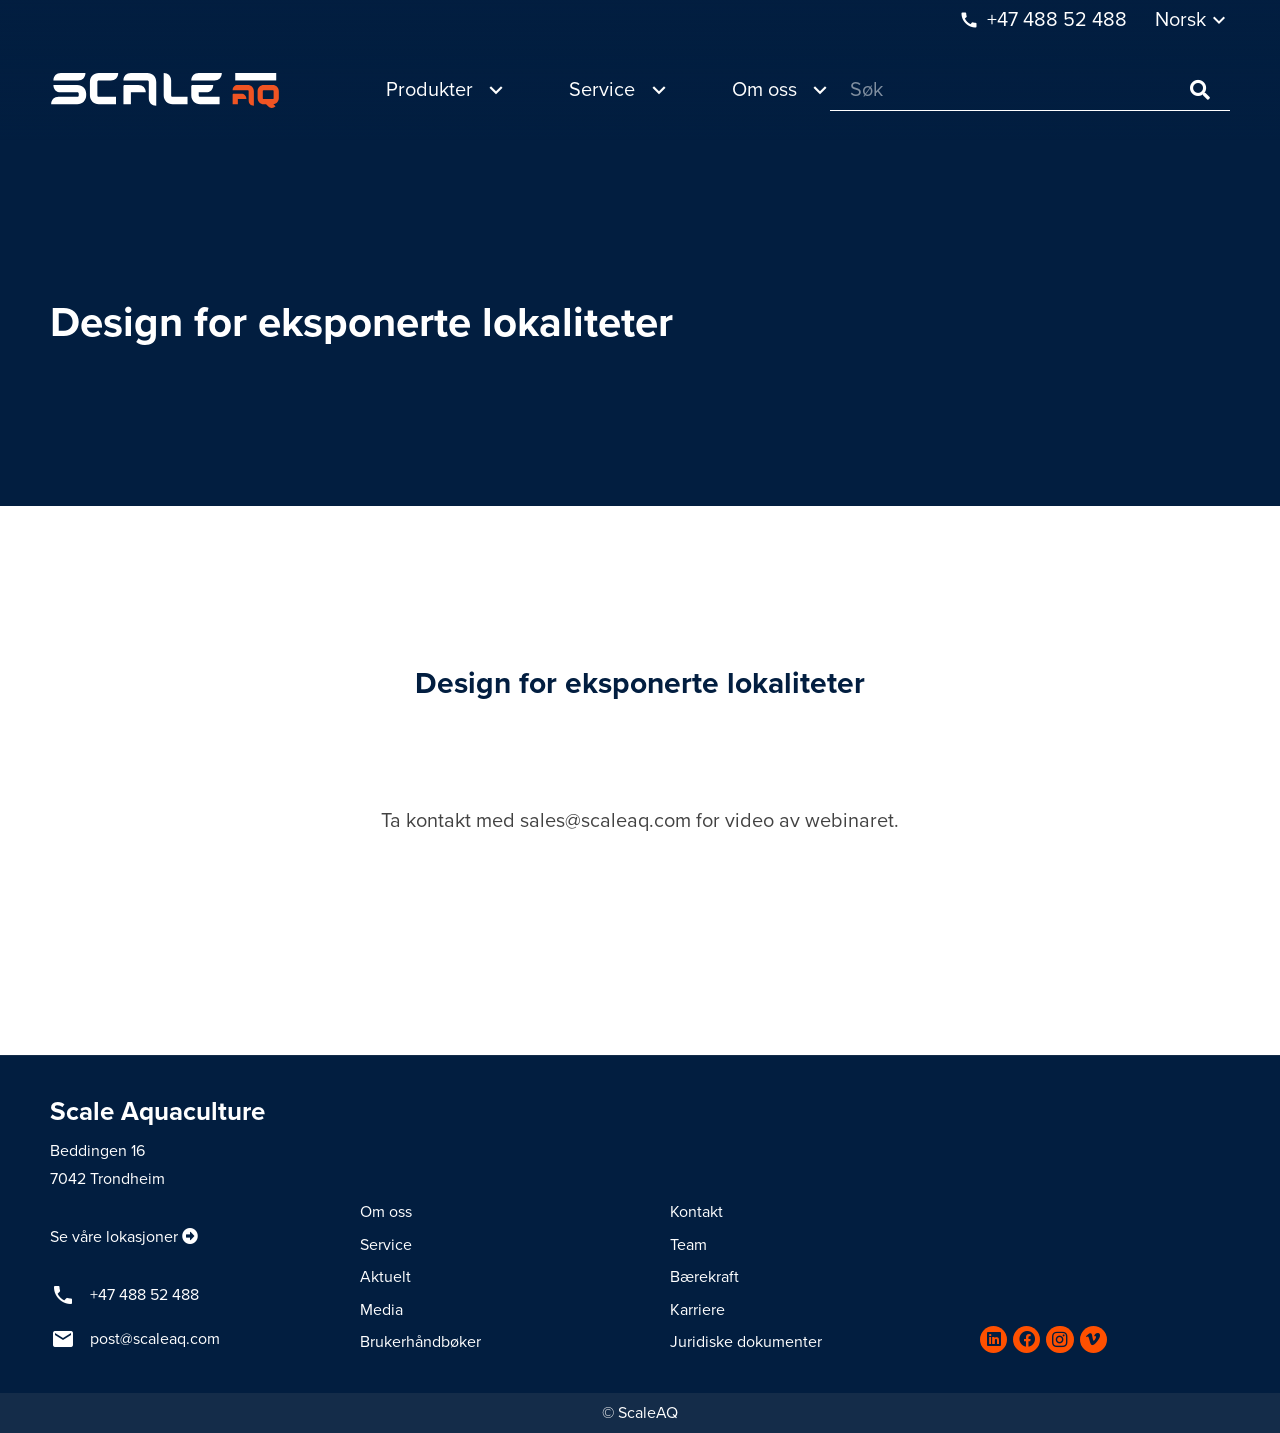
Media (381, 1310)
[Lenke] (165, 90)
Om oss (386, 1212)
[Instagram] (1059, 1339)
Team (688, 1245)
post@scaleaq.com (155, 1339)
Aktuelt (385, 1277)
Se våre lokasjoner (114, 1237)
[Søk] (1030, 90)
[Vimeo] (1093, 1339)
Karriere (697, 1310)
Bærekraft (704, 1277)
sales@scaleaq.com (605, 821)
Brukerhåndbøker (420, 1342)
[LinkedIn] (993, 1339)
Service (386, 1245)
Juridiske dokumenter (746, 1342)
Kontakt (696, 1212)
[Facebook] (1026, 1339)
